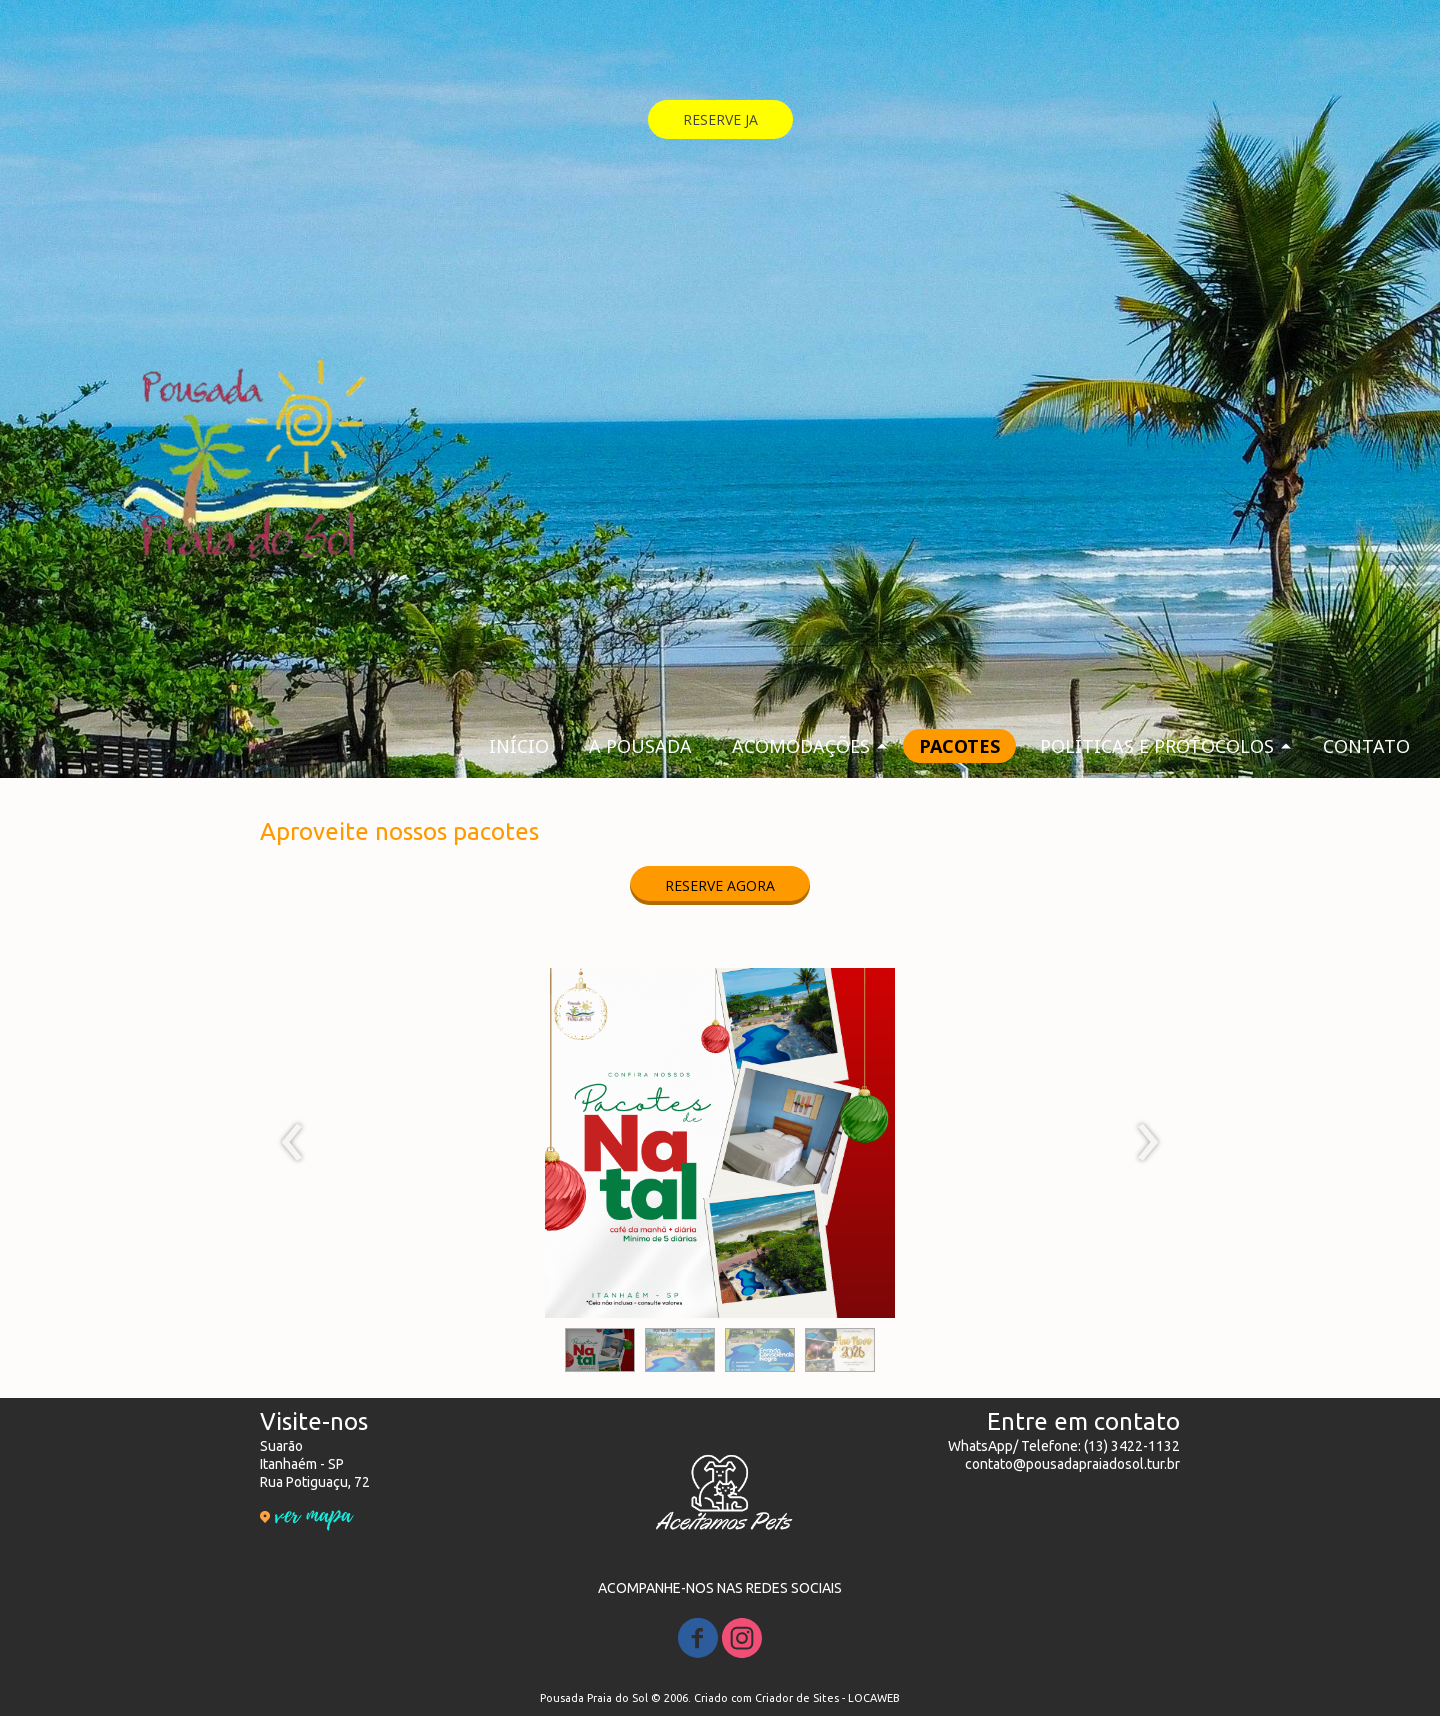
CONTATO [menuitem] (1366, 746)
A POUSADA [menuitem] (640, 746)
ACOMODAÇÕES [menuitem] (801, 746)
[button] (720, 119)
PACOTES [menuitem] (959, 746)
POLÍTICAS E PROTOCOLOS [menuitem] (1157, 746)
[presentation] (292, 1143)
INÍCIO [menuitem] (519, 746)
